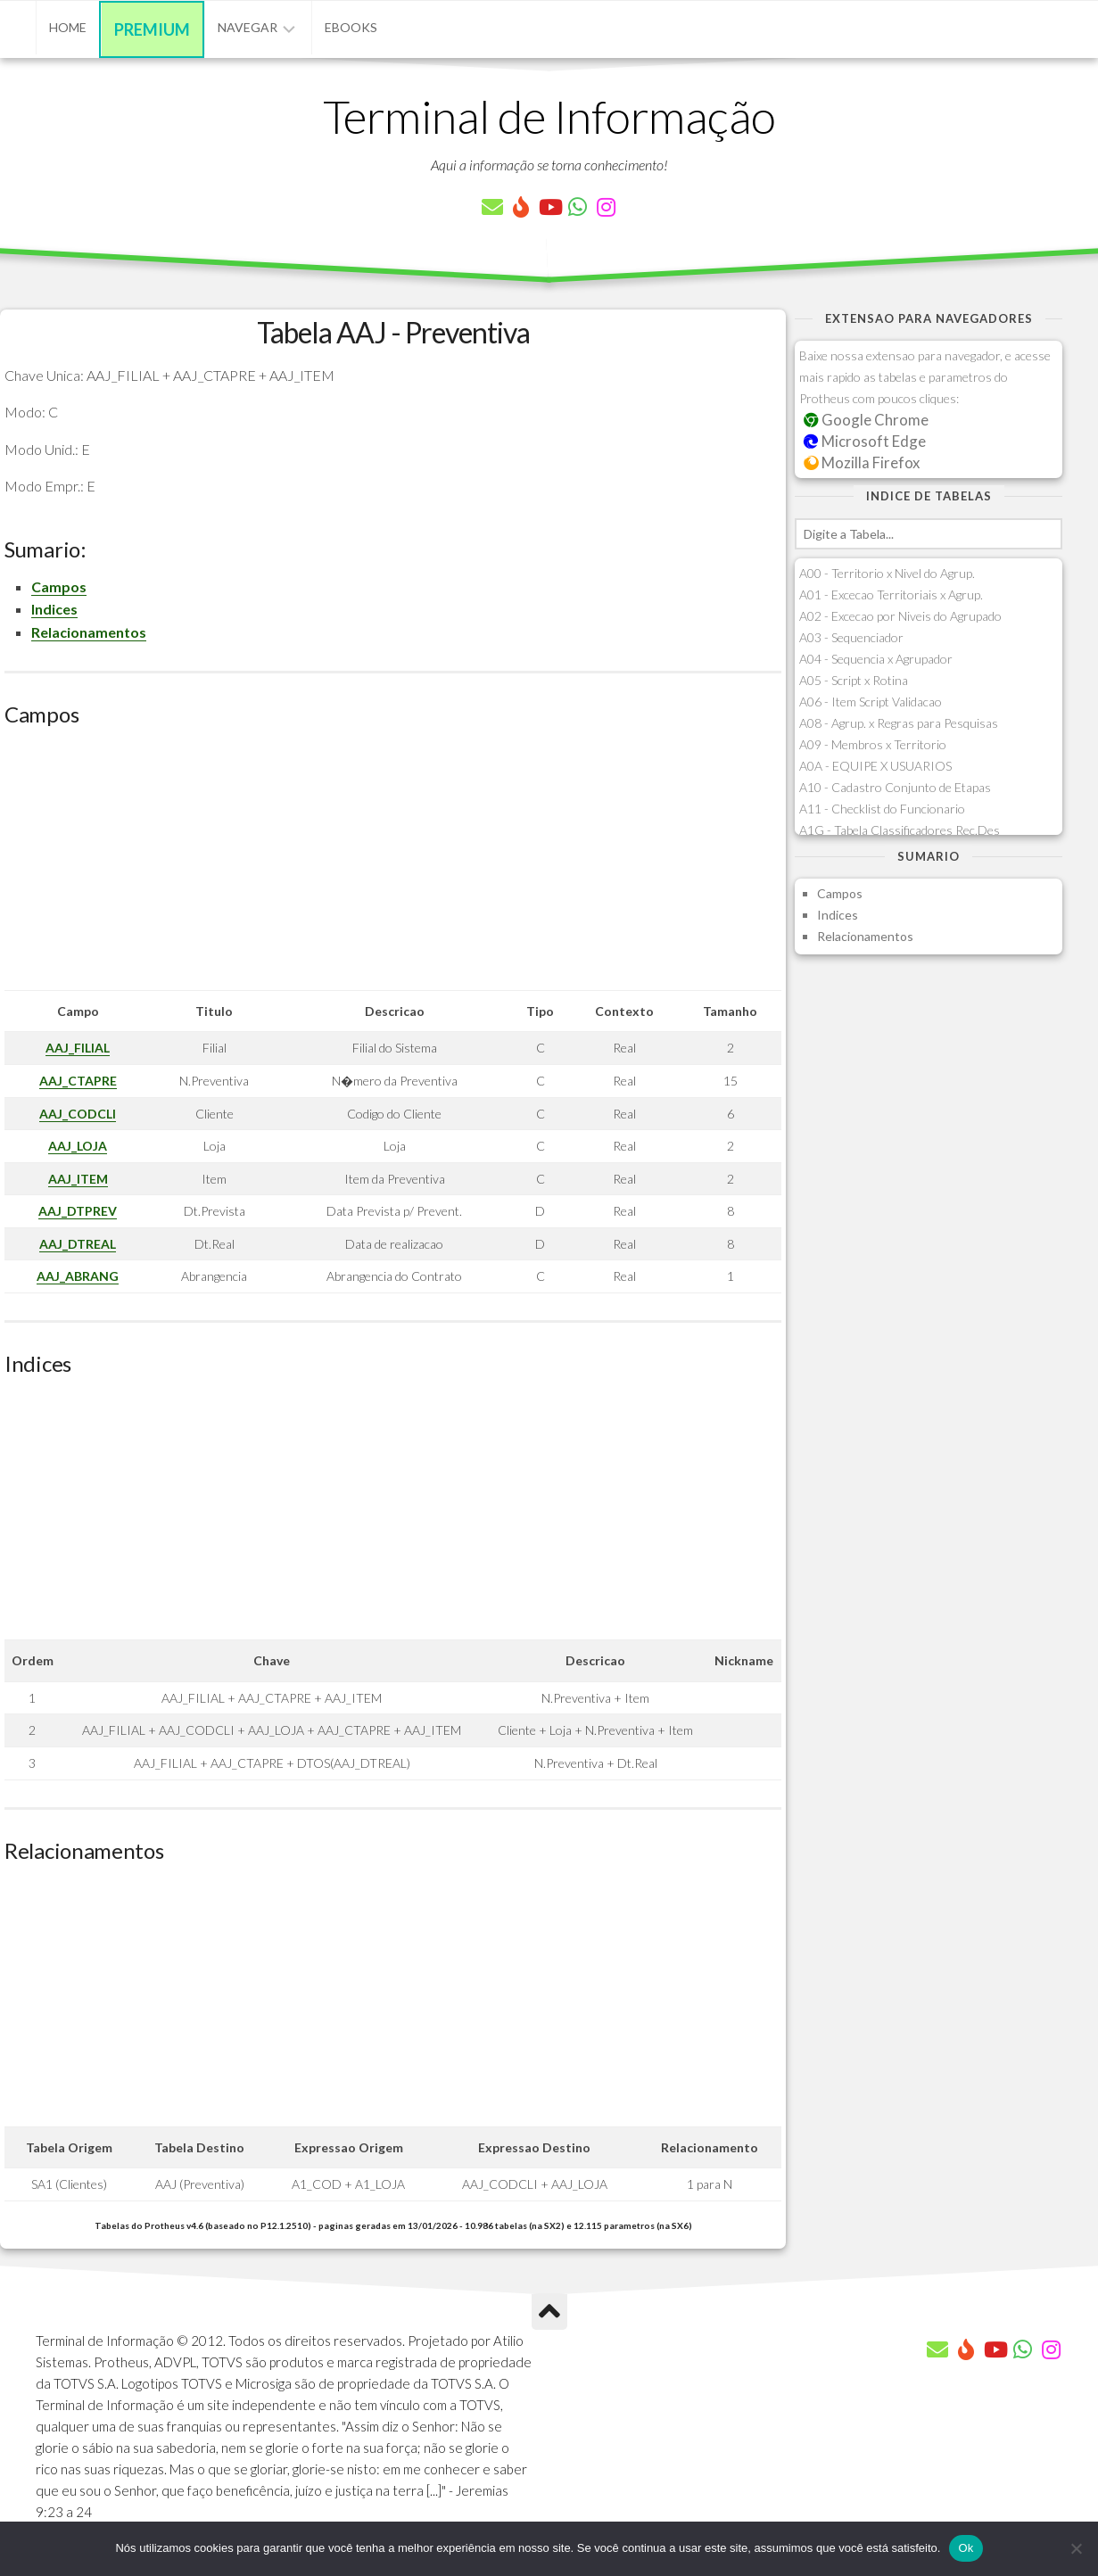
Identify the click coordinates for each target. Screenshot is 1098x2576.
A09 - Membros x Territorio (872, 744)
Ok (965, 2548)
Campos (59, 586)
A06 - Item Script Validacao (870, 701)
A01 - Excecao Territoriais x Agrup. (891, 594)
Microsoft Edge (865, 441)
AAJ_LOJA (77, 1145)
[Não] (1076, 2548)
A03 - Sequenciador (851, 637)
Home (68, 27)
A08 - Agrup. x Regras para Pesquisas (898, 723)
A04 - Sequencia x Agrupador (876, 658)
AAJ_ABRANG (78, 1276)
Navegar (247, 27)
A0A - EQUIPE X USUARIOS (875, 765)
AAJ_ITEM (78, 1178)
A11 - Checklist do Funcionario (882, 808)
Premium (152, 29)
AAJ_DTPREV (77, 1210)
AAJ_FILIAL (77, 1047)
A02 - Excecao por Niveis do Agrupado (900, 615)
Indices (54, 608)
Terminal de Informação (549, 116)
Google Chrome (866, 419)
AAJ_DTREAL (77, 1243)
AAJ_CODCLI (77, 1113)
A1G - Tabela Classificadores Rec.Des (899, 830)
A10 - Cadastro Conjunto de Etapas (895, 787)
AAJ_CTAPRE (78, 1080)
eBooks (351, 27)
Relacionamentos (88, 631)
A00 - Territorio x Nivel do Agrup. (887, 573)
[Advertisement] (392, 865)
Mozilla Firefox (862, 462)
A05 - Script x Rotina (853, 680)
